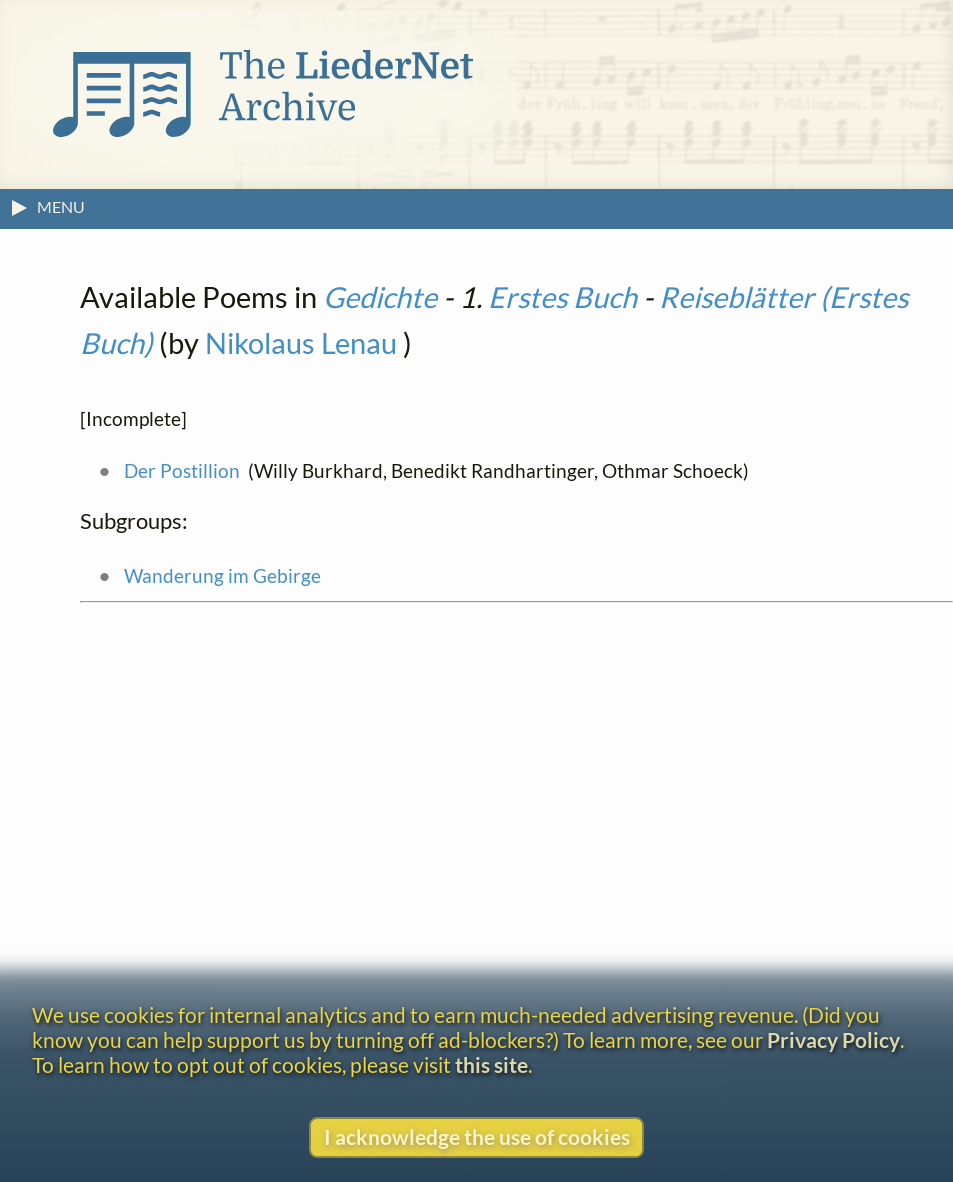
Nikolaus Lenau (301, 343)
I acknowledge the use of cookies (477, 1136)
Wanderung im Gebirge (222, 575)
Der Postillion (182, 470)
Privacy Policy (833, 1039)
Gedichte (380, 297)
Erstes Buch (562, 297)
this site (491, 1064)
